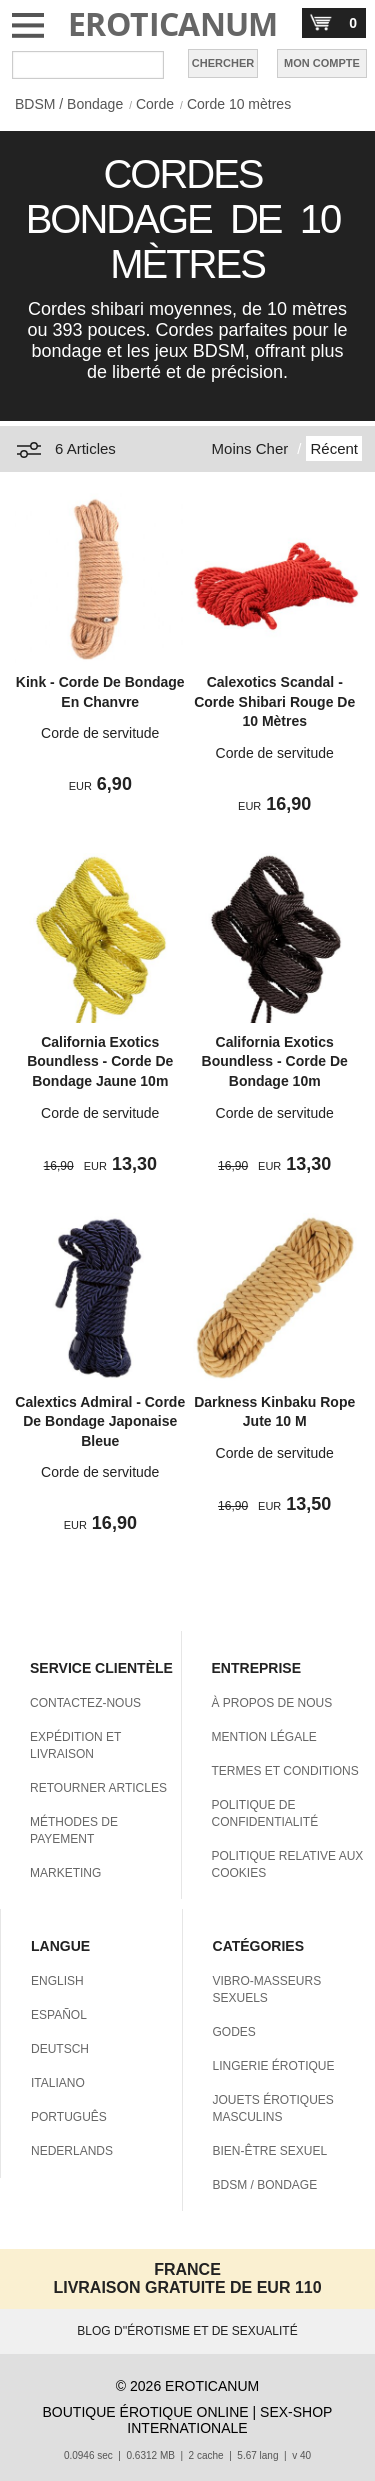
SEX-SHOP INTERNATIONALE (229, 2420)
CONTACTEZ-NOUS (85, 1703)
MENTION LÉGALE (264, 1737)
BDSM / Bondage (69, 104)
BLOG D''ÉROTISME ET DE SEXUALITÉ (187, 2331)
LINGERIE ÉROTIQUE (274, 2066)
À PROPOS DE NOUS (272, 1703)
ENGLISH (57, 1981)
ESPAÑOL (59, 2015)
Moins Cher (250, 448)
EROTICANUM (173, 23)
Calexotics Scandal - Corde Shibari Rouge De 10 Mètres (274, 701)
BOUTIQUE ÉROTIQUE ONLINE (146, 2412)
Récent (334, 448)
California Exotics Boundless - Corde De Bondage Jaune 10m (100, 1061)
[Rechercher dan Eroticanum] (88, 65)
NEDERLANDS (72, 2151)
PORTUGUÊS (69, 2117)
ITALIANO (58, 2083)
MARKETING (65, 1873)
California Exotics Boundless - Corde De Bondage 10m (275, 1061)
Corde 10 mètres (239, 104)
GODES (234, 2032)
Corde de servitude (100, 733)
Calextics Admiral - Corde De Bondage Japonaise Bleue (100, 1421)
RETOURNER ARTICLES (98, 1788)
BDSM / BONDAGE (265, 2185)
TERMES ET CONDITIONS (285, 1771)
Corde (155, 104)
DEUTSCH (60, 2049)
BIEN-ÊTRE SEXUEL (270, 2151)
